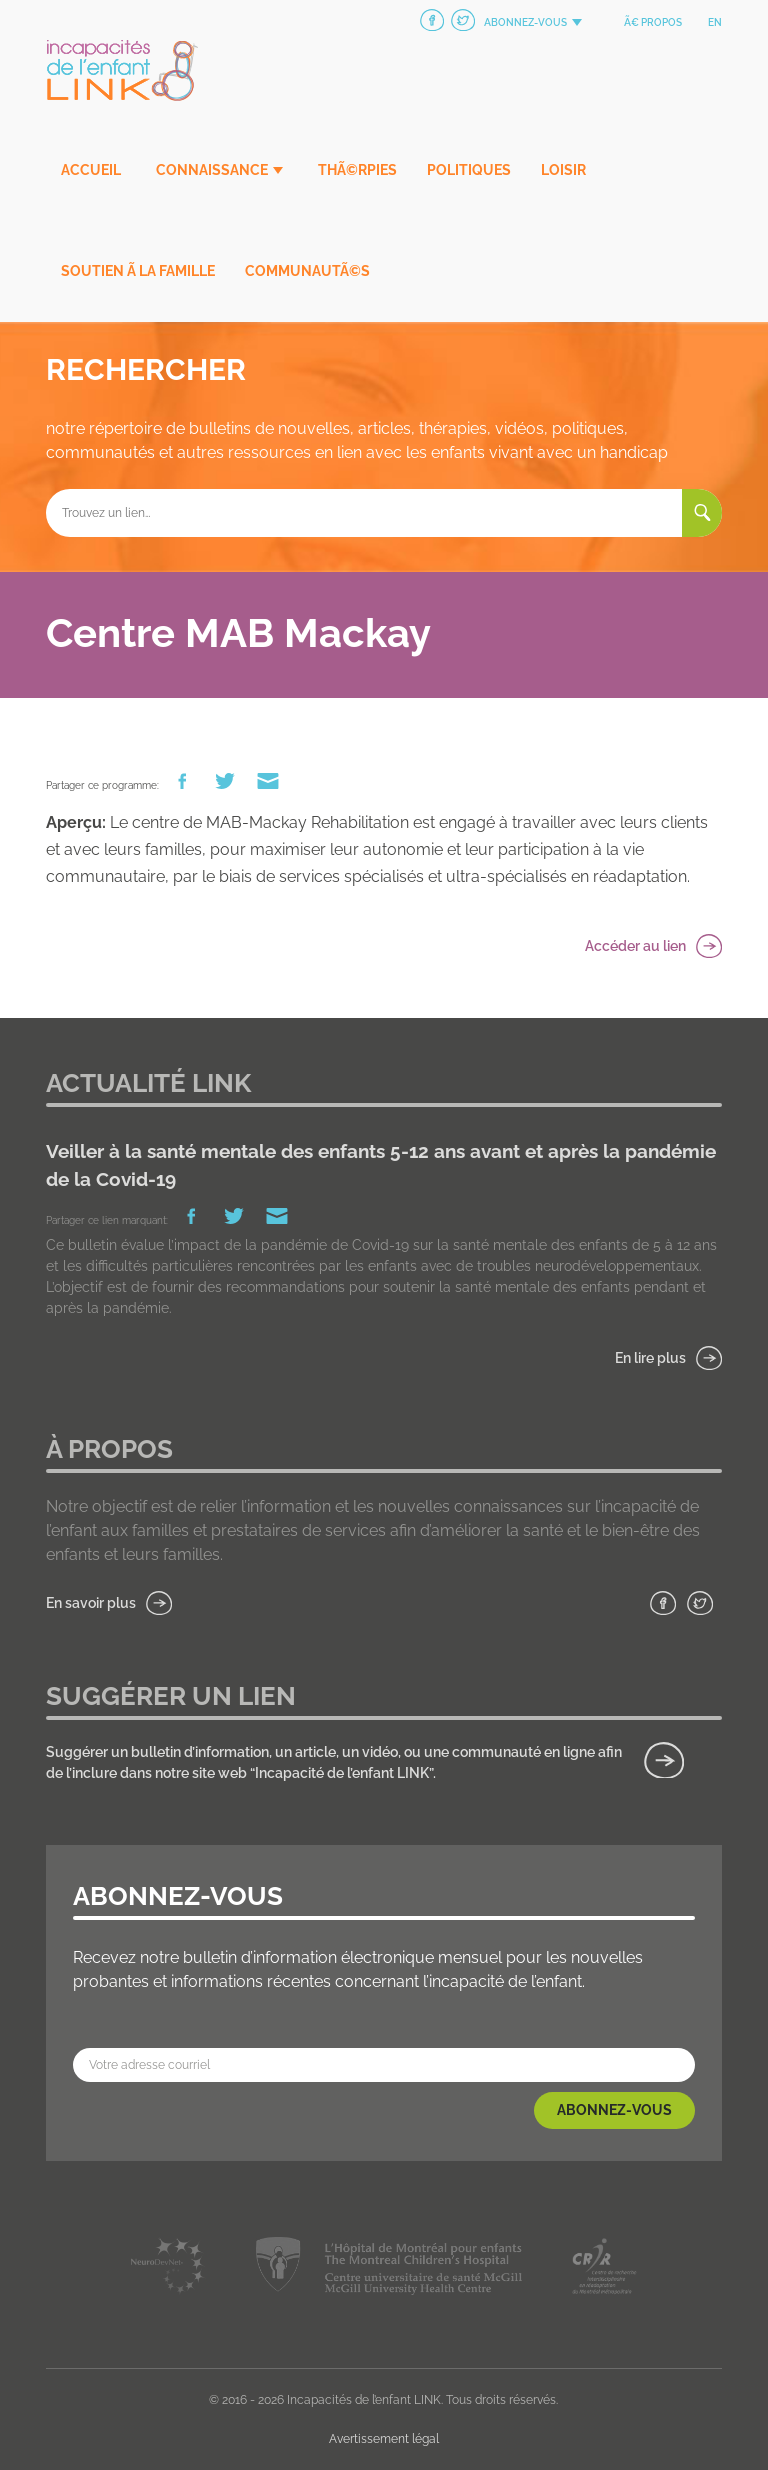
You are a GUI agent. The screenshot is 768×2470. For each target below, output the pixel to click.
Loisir (563, 170)
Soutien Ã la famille (138, 271)
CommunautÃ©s (307, 271)
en (715, 22)
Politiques (469, 170)
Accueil (91, 170)
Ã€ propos (653, 22)
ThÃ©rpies (357, 170)
